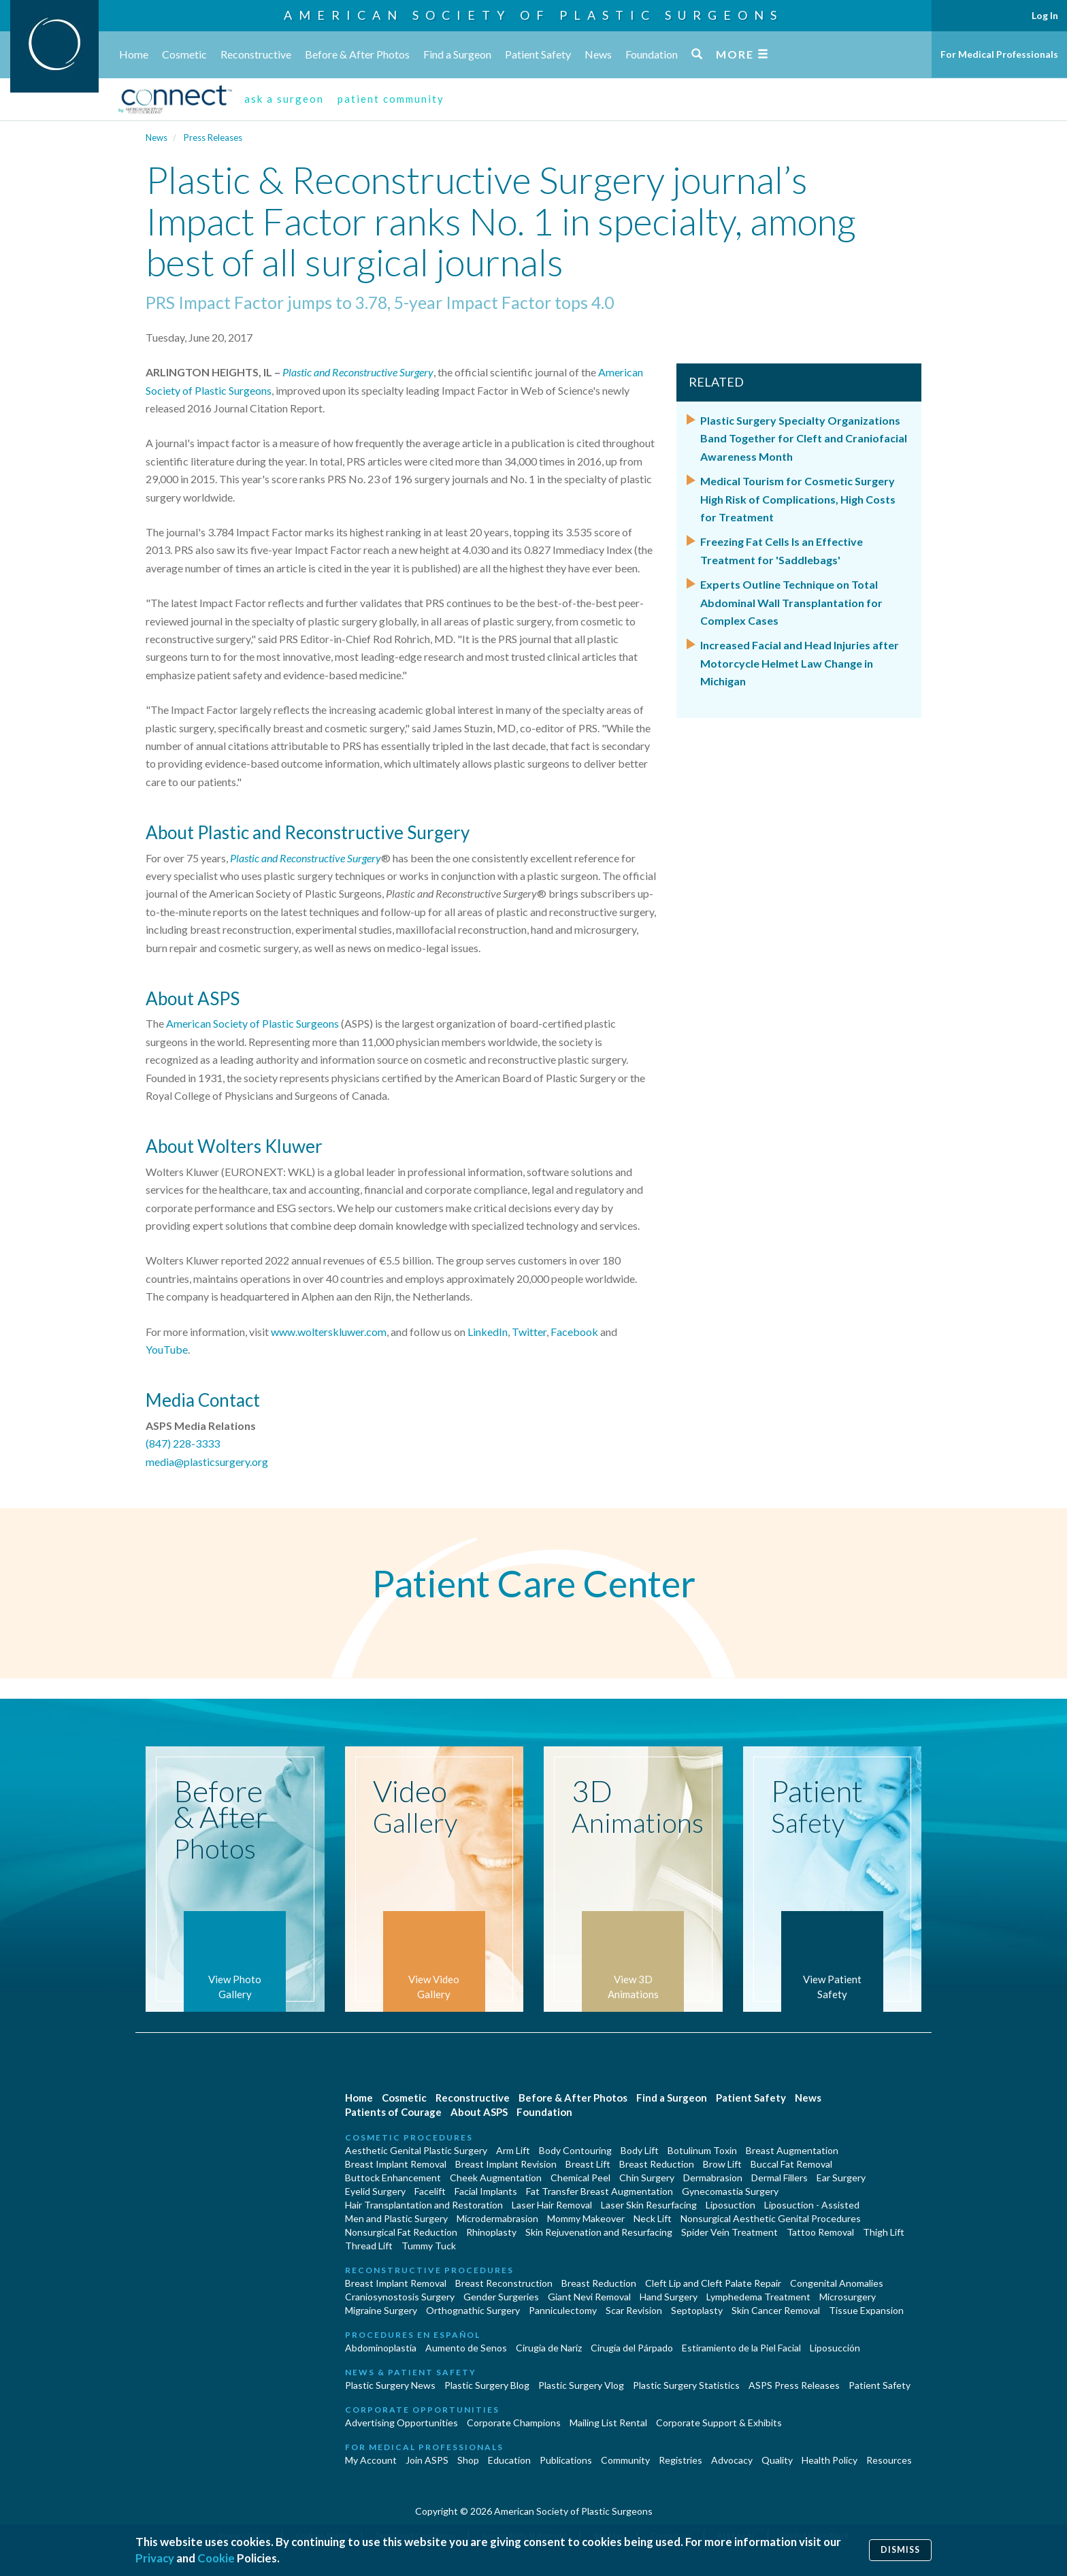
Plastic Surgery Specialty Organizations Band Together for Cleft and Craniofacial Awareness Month (803, 438)
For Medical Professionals (999, 54)
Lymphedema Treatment (758, 2296)
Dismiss (900, 2550)
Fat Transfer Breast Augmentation (599, 2191)
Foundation (651, 54)
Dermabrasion (712, 2177)
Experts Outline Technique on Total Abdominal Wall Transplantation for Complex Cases (791, 602)
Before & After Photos (357, 54)
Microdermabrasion (497, 2218)
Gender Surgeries (501, 2296)
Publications (566, 2460)
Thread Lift (369, 2245)
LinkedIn (487, 1331)
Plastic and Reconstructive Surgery (357, 371)
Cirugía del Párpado (632, 2347)
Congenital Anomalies (836, 2283)
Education (509, 2460)
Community (625, 2460)
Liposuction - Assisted (811, 2205)
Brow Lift (722, 2164)
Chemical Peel (580, 2177)
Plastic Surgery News (390, 2385)
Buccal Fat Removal (791, 2164)
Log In (1045, 15)
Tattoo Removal (820, 2232)
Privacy (154, 2558)
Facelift (430, 2191)
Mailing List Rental (608, 2422)
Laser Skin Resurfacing (649, 2205)
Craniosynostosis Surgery (400, 2296)
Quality (777, 2460)
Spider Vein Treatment (729, 2232)
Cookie (216, 2558)
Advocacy (732, 2460)
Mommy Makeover (586, 2218)
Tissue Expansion (866, 2310)
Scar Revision (634, 2310)
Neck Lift (653, 2218)
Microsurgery (847, 2296)
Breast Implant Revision (506, 2164)
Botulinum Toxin (702, 2150)
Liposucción (835, 2347)
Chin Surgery (646, 2177)
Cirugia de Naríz (549, 2347)
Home (133, 54)
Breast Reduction (656, 2164)
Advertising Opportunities (401, 2422)
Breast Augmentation (792, 2150)
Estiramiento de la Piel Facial (741, 2347)
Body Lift (640, 2150)
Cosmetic (184, 54)
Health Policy (829, 2460)
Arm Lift (513, 2150)
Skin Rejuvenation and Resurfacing (598, 2232)
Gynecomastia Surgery (730, 2191)
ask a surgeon (284, 99)
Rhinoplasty (491, 2232)
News (598, 54)
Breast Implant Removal (395, 2164)
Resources (889, 2460)
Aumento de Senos (466, 2347)
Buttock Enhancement (393, 2177)
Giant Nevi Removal (589, 2296)
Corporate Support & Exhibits (719, 2422)
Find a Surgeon (457, 54)
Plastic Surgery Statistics (686, 2385)
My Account (371, 2460)
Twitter (529, 1331)
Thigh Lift (883, 2232)
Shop (468, 2460)
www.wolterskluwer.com (329, 1331)
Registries (680, 2460)
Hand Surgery (668, 2296)
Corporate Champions (514, 2422)
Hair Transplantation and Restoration (424, 2205)
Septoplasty (697, 2310)
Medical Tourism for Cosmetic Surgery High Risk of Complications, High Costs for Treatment (798, 498)
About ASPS (479, 2112)
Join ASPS (427, 2460)
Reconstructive (255, 54)
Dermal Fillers (779, 2177)
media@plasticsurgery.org (207, 1461)
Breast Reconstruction (504, 2283)
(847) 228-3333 (183, 1443)
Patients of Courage (393, 2112)
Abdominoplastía (380, 2347)
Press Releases (213, 137)
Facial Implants (486, 2191)
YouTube (167, 1349)
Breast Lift (587, 2164)
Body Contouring (575, 2150)
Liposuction (730, 2205)
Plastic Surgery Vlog (581, 2385)
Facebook (574, 1331)
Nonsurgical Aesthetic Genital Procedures (770, 2218)
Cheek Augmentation (496, 2177)
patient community (391, 99)
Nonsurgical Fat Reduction (401, 2232)
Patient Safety (538, 54)
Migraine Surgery (381, 2310)
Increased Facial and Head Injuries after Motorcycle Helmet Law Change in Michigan (799, 662)
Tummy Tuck (428, 2245)
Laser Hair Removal (552, 2205)
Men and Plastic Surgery (396, 2218)
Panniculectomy (563, 2310)
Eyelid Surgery (375, 2191)
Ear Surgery (841, 2177)
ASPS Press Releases (794, 2385)
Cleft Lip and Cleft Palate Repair (713, 2283)
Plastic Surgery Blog (486, 2385)
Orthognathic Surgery (473, 2310)
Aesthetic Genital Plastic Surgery (416, 2150)
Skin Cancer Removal (776, 2310)
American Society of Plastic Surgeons (533, 14)
